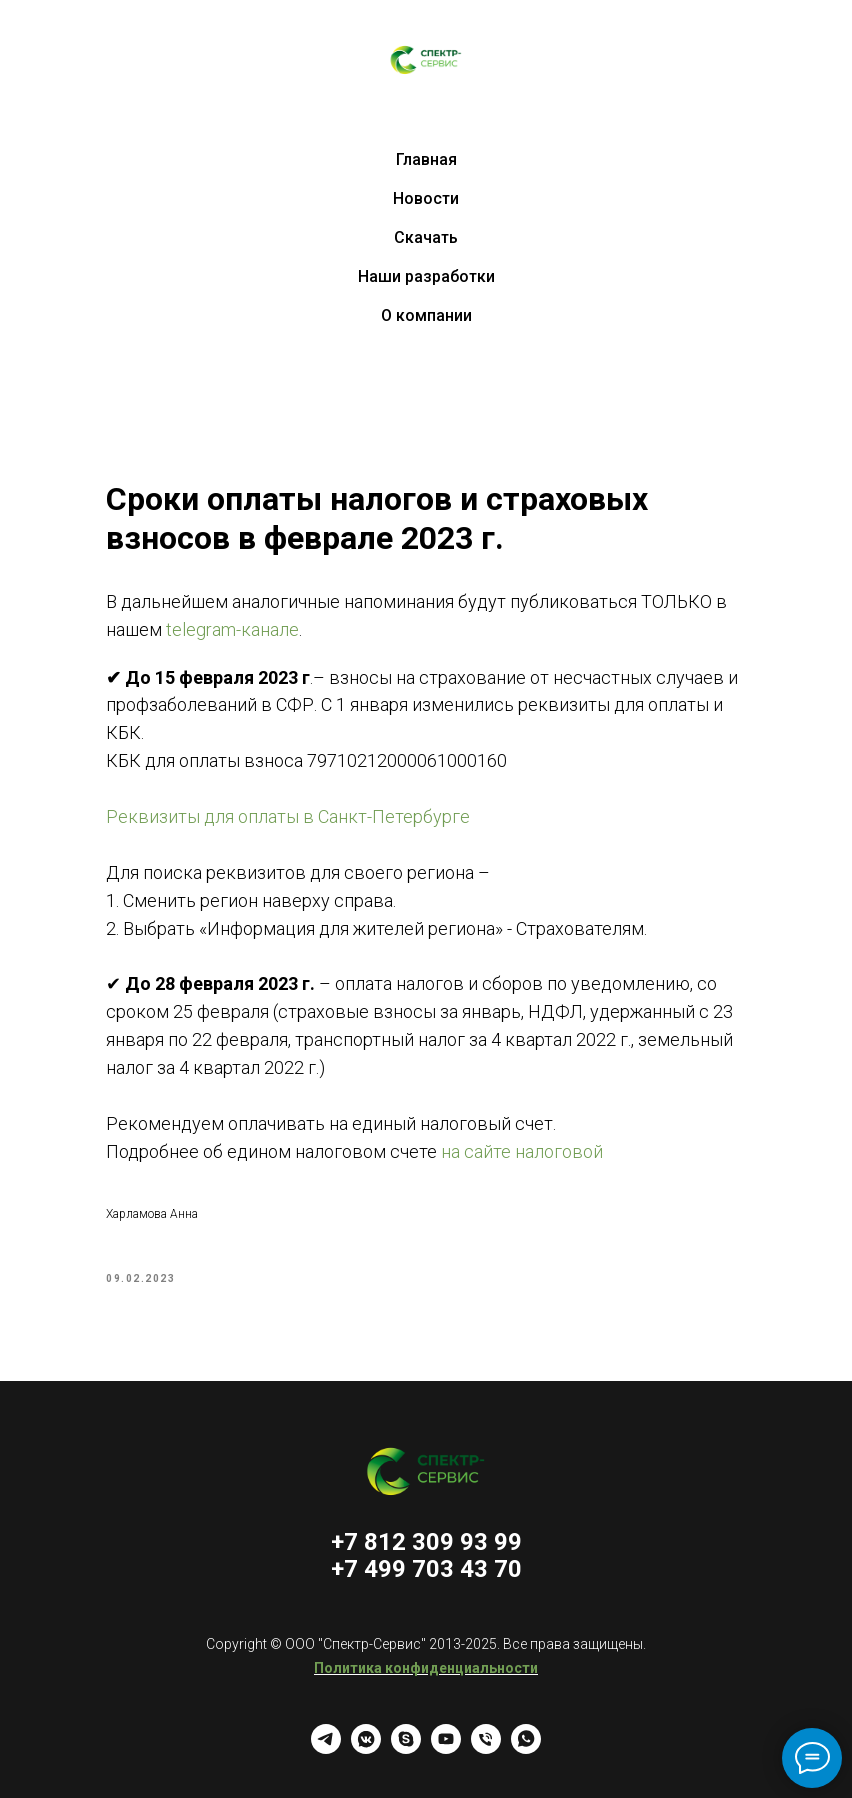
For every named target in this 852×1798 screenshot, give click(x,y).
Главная (426, 159)
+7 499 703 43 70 (426, 1569)
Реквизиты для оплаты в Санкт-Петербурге (288, 816)
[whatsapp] (526, 1748)
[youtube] (446, 1748)
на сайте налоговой (522, 1151)
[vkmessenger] (366, 1748)
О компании (426, 315)
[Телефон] (486, 1748)
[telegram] (326, 1748)
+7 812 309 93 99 (426, 1542)
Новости (426, 198)
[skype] (406, 1748)
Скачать (426, 237)
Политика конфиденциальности (426, 1668)
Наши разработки (426, 276)
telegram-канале (230, 629)
